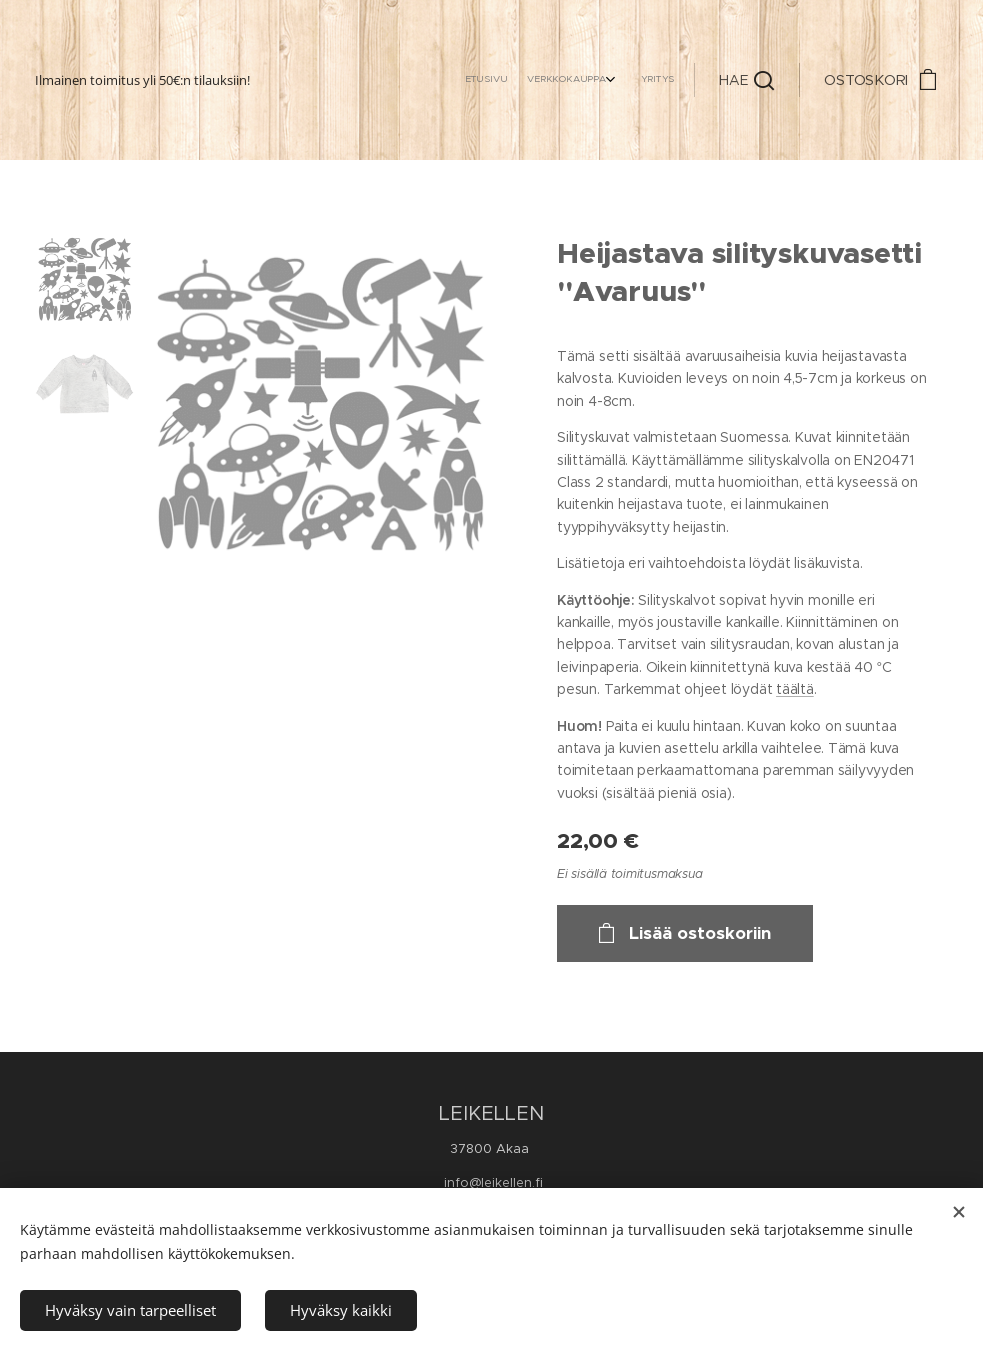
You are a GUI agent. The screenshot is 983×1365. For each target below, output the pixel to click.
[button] (746, 80)
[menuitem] (621, 80)
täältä (795, 689)
